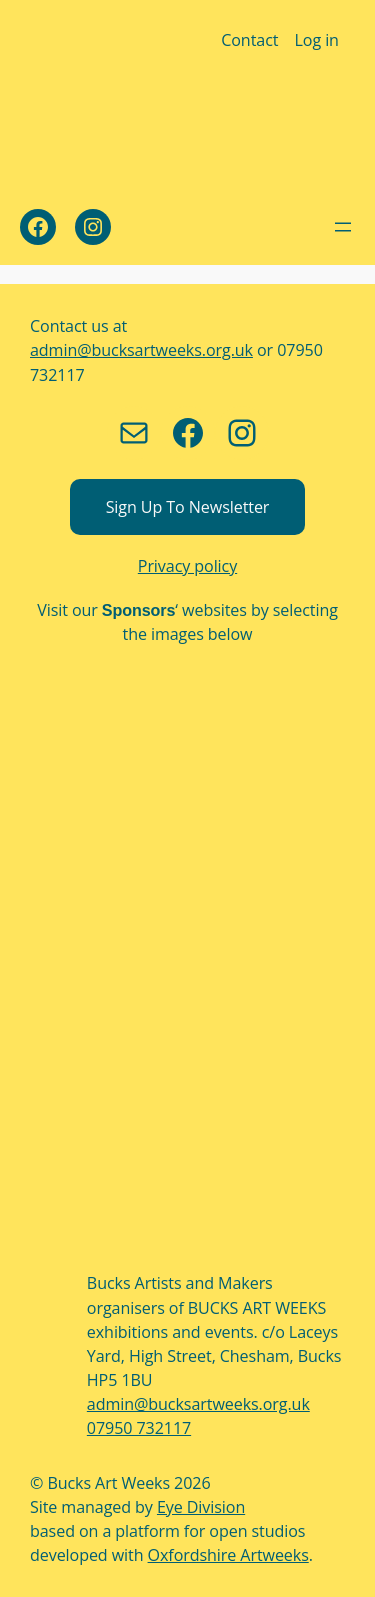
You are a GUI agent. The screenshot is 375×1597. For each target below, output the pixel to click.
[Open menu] (343, 227)
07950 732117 (139, 1428)
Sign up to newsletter (188, 507)
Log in (317, 40)
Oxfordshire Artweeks (228, 1555)
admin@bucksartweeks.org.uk (141, 350)
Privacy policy (187, 566)
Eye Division (201, 1507)
